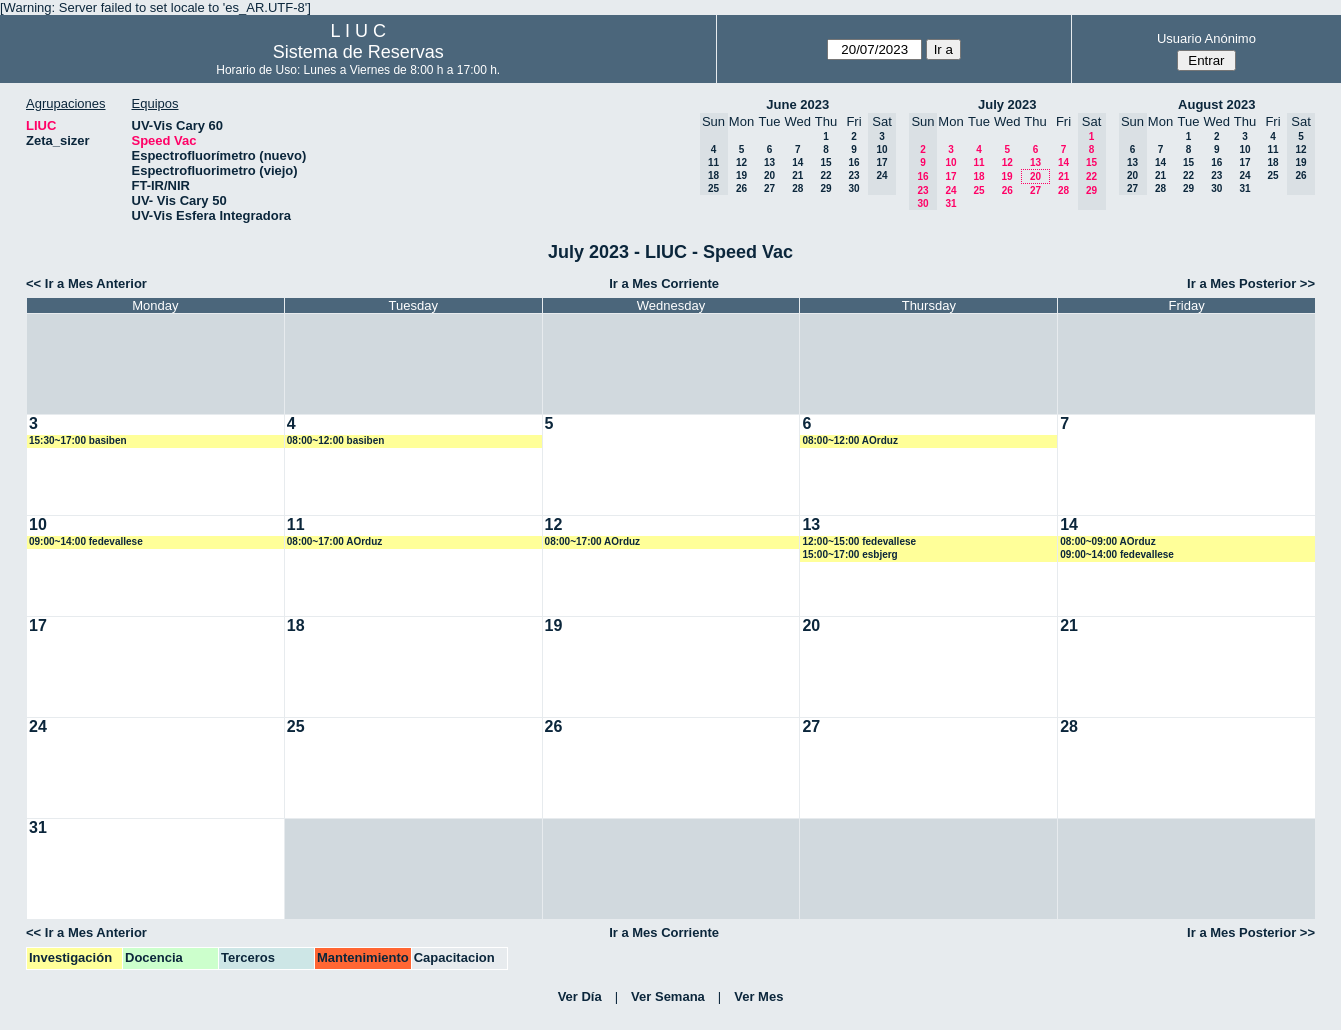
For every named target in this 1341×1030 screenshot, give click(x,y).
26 (741, 188)
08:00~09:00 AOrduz (1108, 541)
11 (978, 162)
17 (950, 176)
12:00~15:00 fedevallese (859, 541)
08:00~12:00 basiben (336, 440)
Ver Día (580, 996)
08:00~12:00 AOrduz (850, 440)
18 (978, 176)
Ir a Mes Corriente (664, 283)
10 (950, 162)
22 (825, 175)
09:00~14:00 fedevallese (86, 541)
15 (825, 162)
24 (950, 190)
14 (797, 162)
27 (769, 188)
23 (853, 175)
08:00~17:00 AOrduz (335, 541)
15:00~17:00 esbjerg (849, 554)
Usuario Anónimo (1206, 38)
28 (797, 188)
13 (769, 162)
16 (853, 162)
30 (853, 188)
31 (950, 203)
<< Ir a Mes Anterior (86, 283)
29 (825, 188)
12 (741, 162)
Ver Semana (668, 996)
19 (741, 175)
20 (769, 175)
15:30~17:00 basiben (78, 440)
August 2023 (1216, 104)
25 (978, 190)
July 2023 (1007, 104)
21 (797, 175)
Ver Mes (758, 996)
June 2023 (797, 104)
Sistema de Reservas (358, 52)
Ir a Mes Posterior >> (1251, 283)
